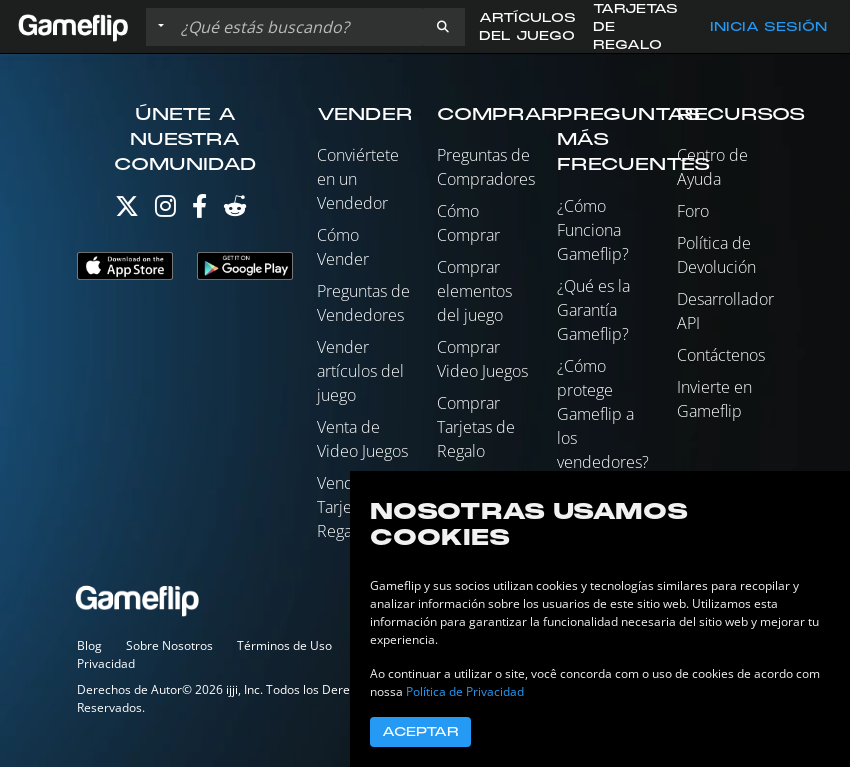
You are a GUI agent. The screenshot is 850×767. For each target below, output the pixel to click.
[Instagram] (165, 210)
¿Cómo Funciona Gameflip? (593, 230)
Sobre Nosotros (169, 645)
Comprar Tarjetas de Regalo (476, 427)
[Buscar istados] (297, 27)
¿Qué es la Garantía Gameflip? (593, 310)
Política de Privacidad (465, 691)
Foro (693, 211)
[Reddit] (235, 210)
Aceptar (420, 732)
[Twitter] (127, 210)
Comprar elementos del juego (474, 291)
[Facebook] (199, 210)
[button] (443, 27)
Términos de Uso (284, 645)
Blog (89, 645)
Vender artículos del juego (360, 371)
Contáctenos (721, 355)
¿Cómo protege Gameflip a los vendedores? (603, 414)
